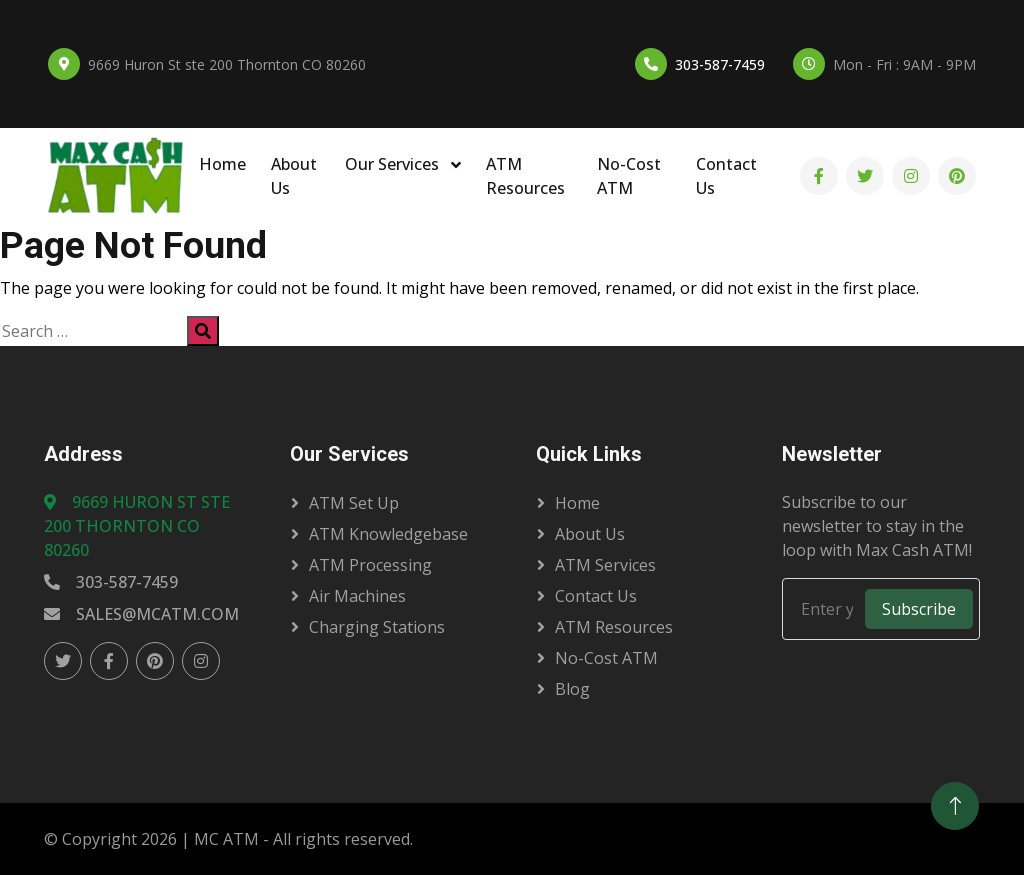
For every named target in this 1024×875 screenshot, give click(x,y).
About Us (294, 176)
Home (222, 164)
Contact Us (726, 176)
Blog (572, 689)
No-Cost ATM (629, 176)
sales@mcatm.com (141, 614)
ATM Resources (525, 176)
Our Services (394, 164)
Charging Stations (377, 627)
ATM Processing (370, 565)
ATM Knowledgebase (388, 534)
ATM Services (605, 565)
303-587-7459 (720, 64)
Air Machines (357, 596)
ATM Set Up (354, 503)
